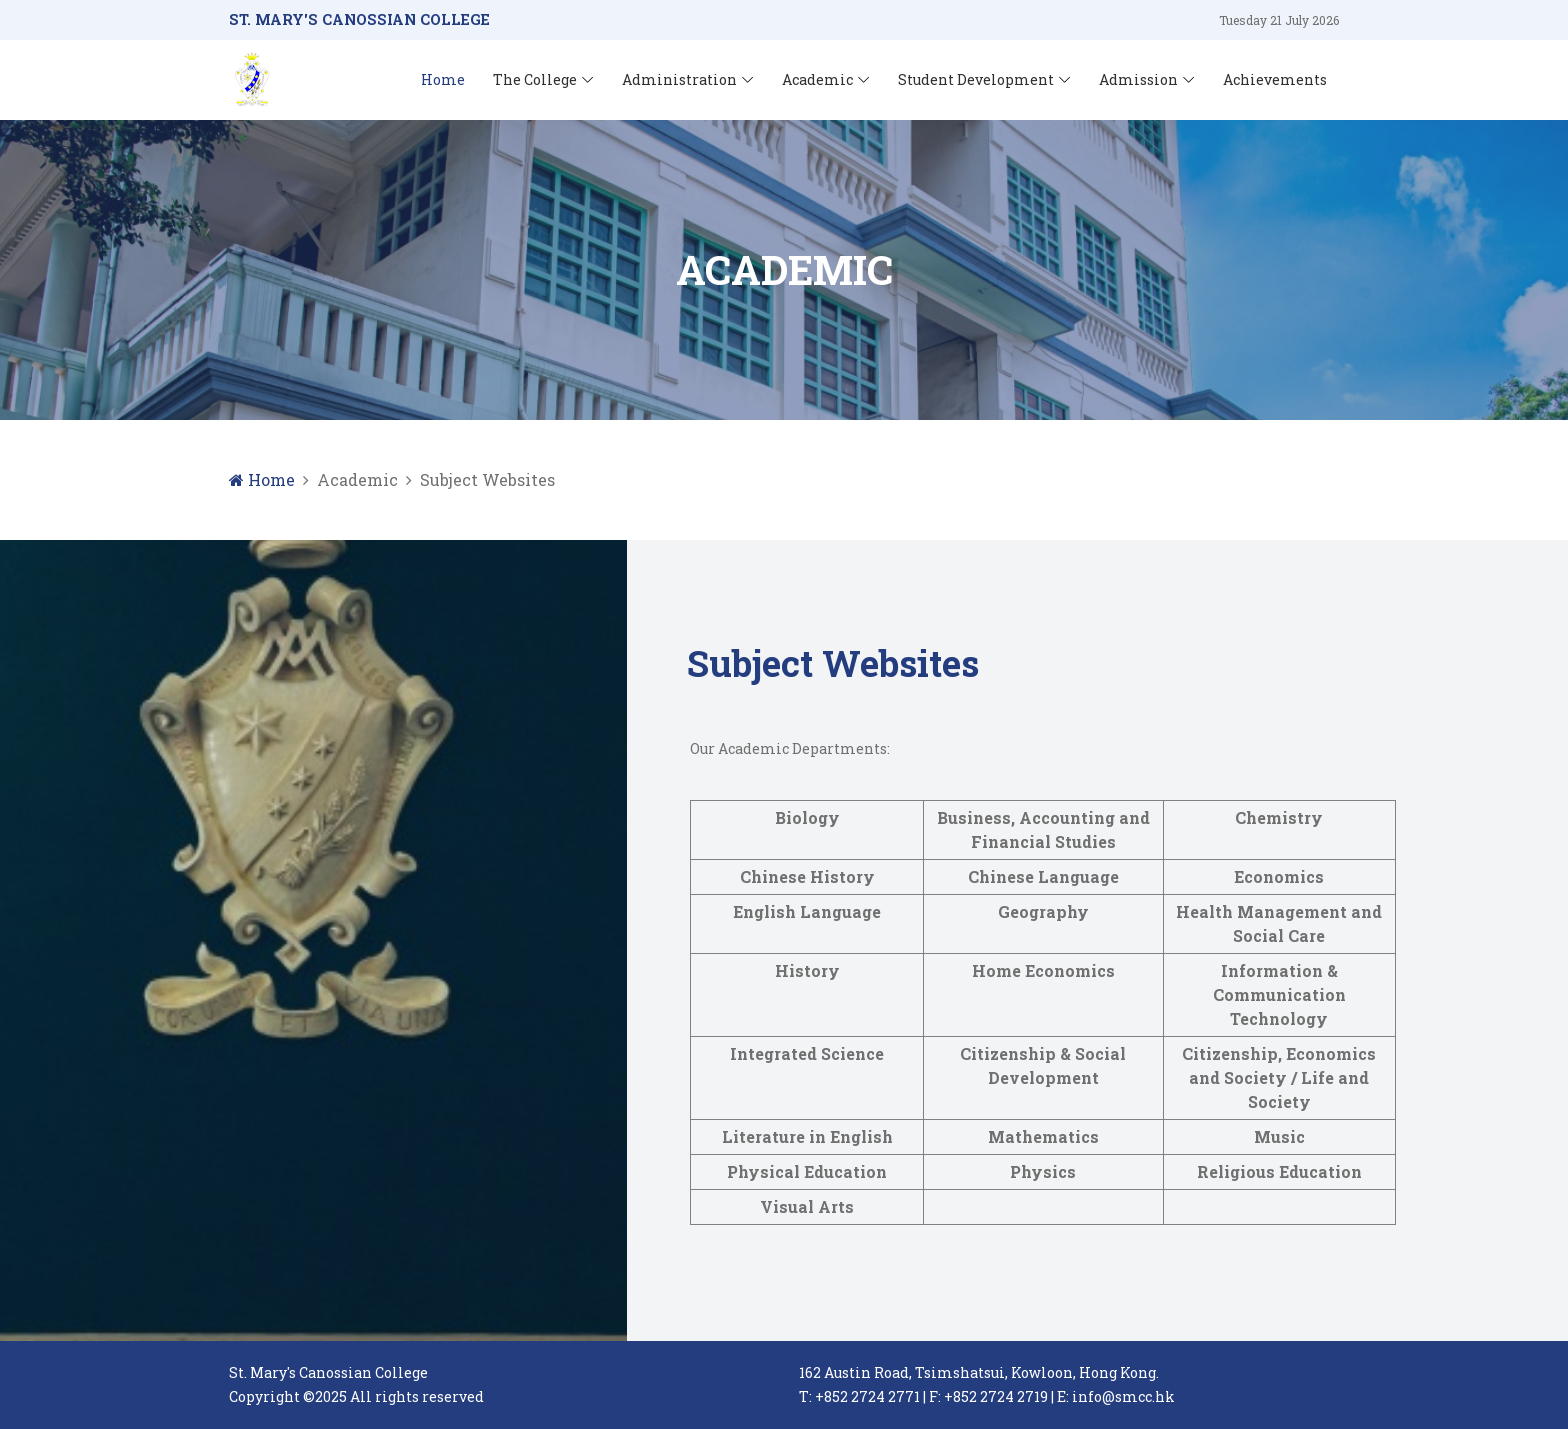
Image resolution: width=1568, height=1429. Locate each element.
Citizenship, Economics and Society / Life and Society (1279, 1077)
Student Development (976, 79)
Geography (1043, 911)
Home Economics (1043, 970)
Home (443, 79)
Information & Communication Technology (1279, 994)
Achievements (1275, 79)
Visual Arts (807, 1206)
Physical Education (807, 1171)
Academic (817, 79)
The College (535, 79)
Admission (1138, 79)
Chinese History (807, 876)
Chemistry (1279, 817)
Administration (679, 79)
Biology (807, 817)
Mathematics (1043, 1136)
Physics (1043, 1171)
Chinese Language (1043, 876)
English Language (807, 911)
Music (1279, 1136)
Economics (1279, 876)
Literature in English (807, 1136)
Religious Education (1279, 1171)
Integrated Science (807, 1053)
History (807, 970)
